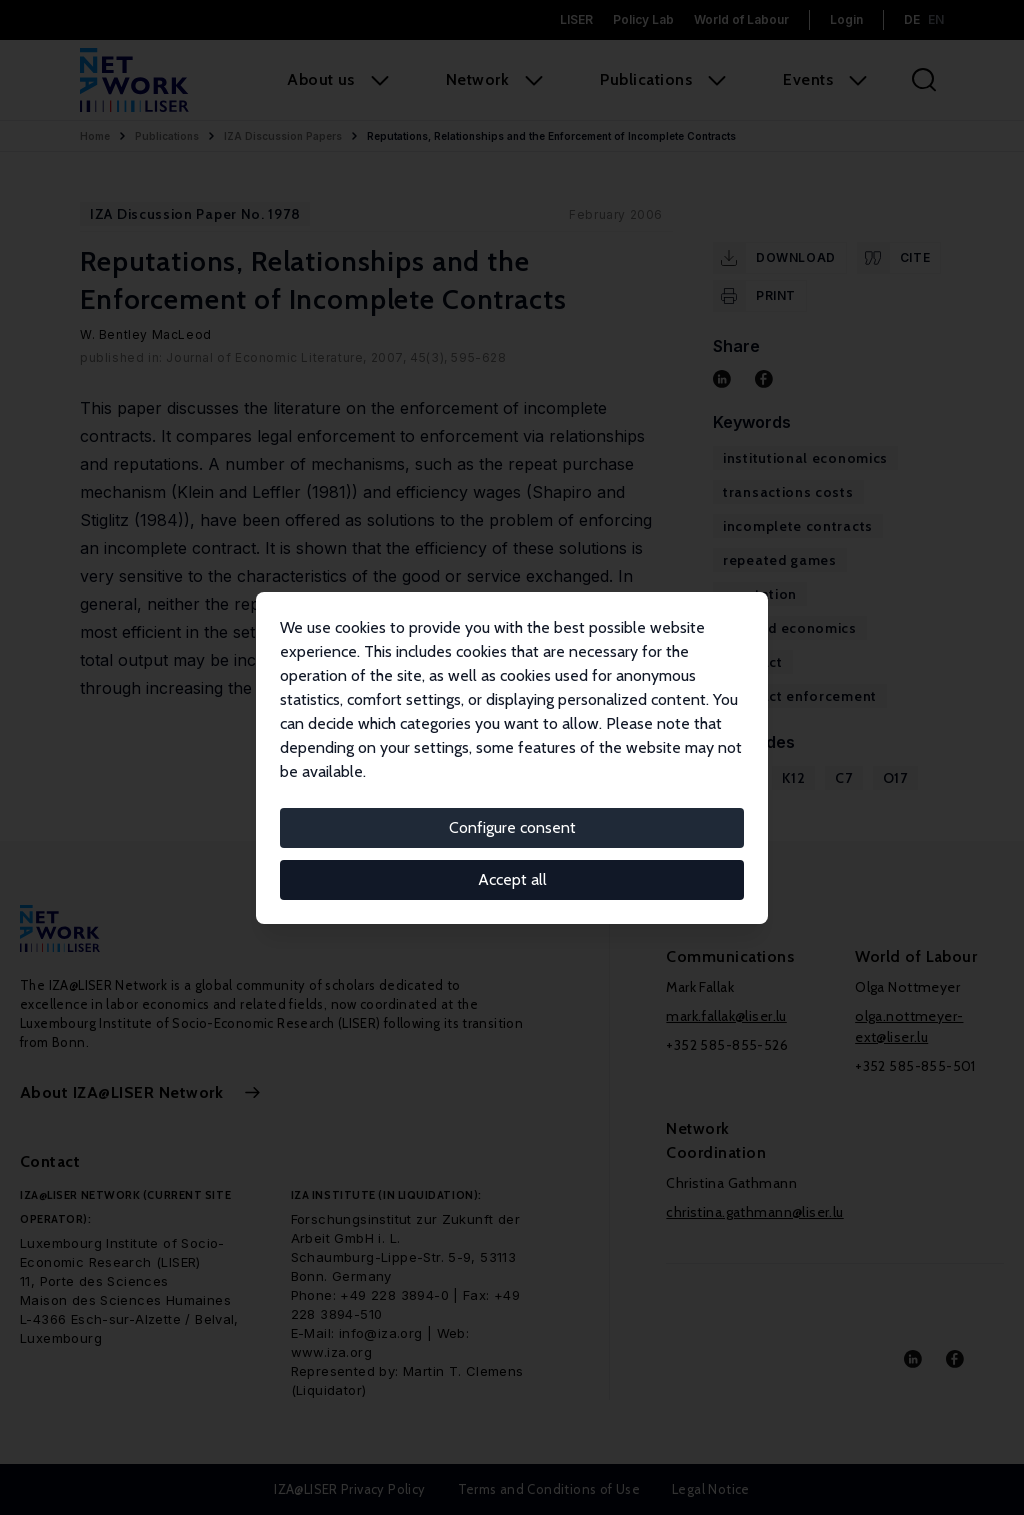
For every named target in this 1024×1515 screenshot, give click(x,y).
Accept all (512, 879)
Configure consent (512, 827)
